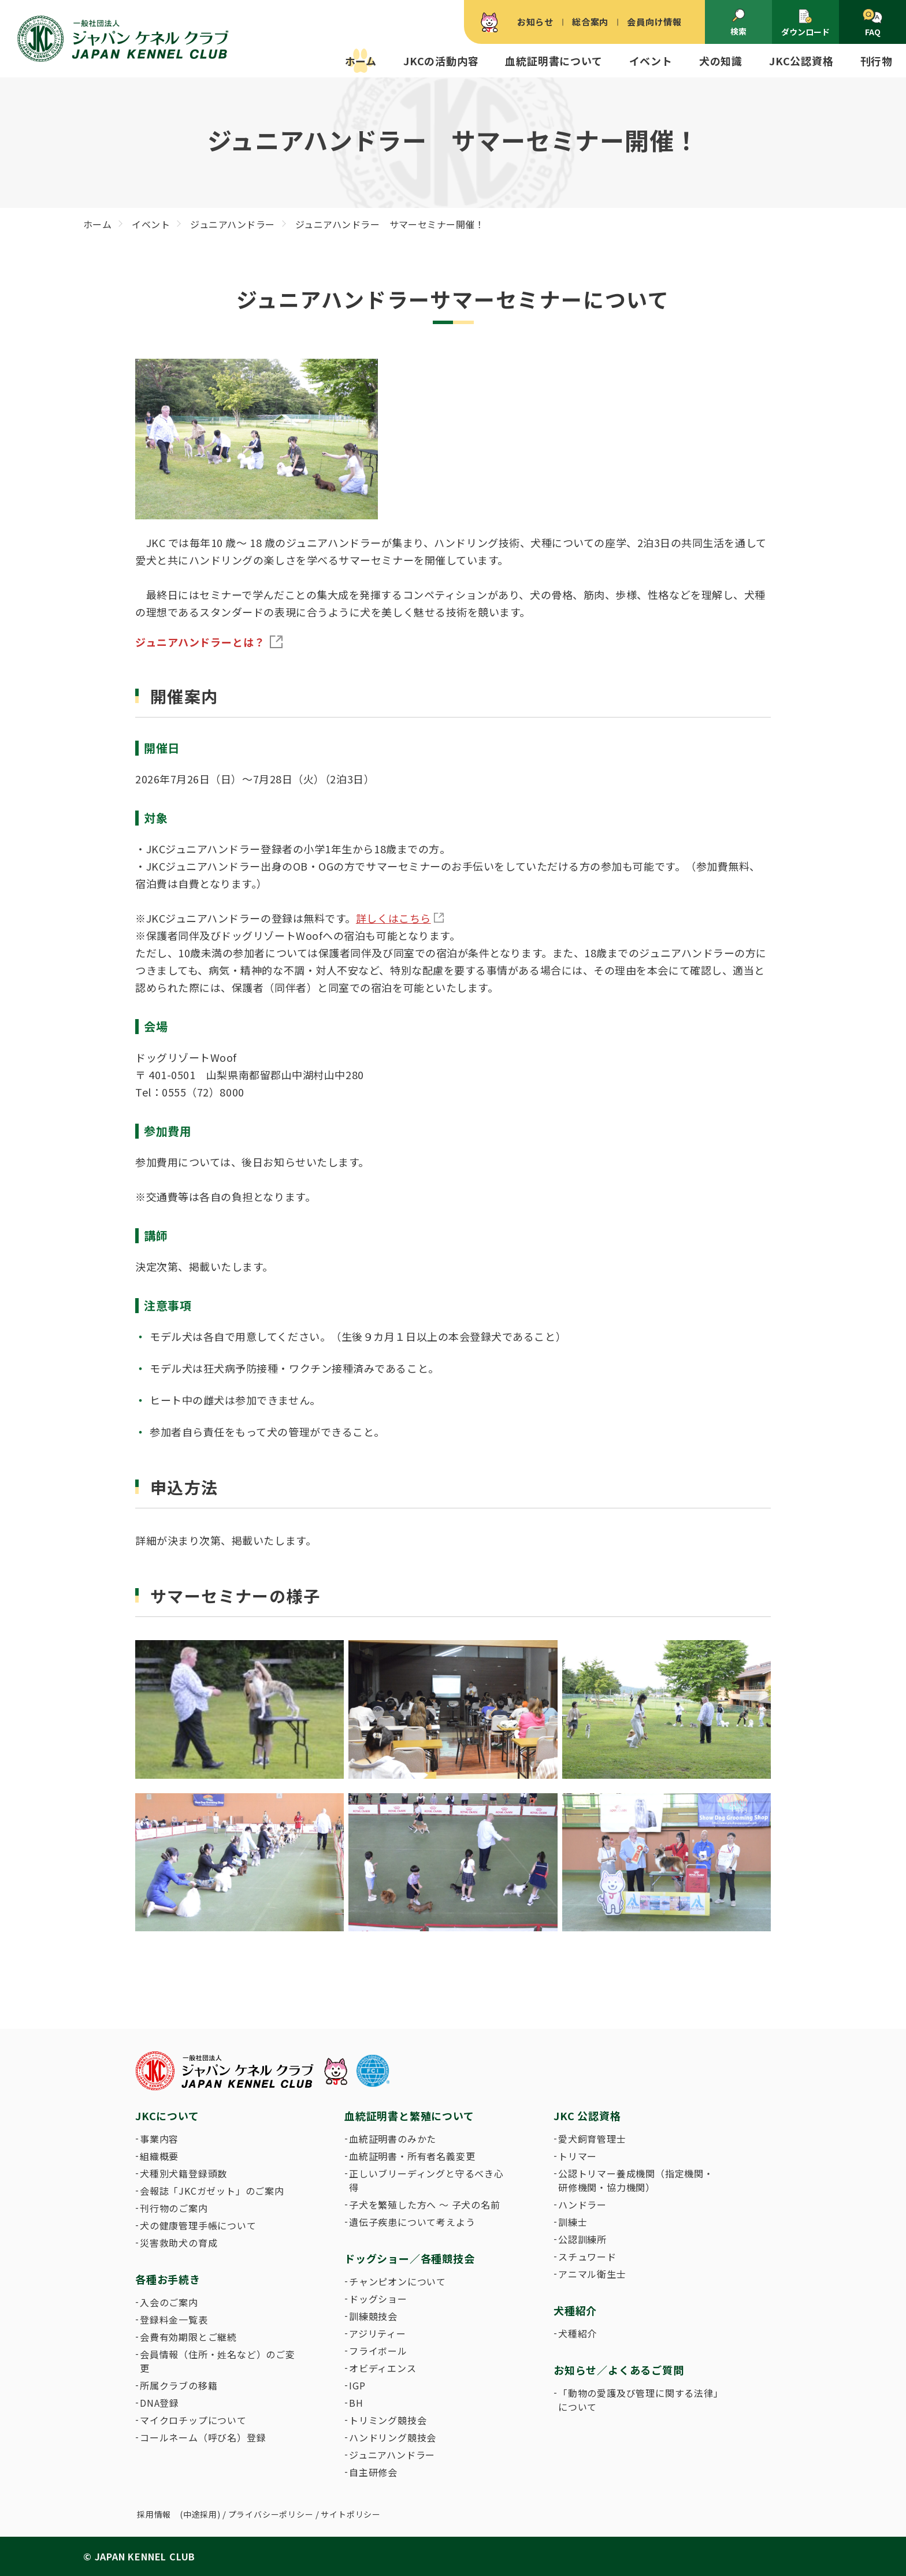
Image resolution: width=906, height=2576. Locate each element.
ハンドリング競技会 (392, 2437)
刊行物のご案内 (174, 2208)
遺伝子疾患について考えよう (412, 2222)
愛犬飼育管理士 (592, 2139)
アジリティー (377, 2333)
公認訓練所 (582, 2239)
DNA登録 (159, 2403)
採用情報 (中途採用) (179, 2514)
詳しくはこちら (393, 917)
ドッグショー (378, 2299)
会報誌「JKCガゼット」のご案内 (212, 2191)
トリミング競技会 (387, 2420)
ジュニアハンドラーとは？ (200, 642)
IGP (357, 2385)
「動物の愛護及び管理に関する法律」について (638, 2400)
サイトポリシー (351, 2514)
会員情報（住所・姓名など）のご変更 (217, 2361)
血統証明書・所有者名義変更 (412, 2156)
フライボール (378, 2351)
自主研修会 (373, 2472)
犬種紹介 (577, 2333)
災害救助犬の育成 (178, 2243)
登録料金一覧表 (174, 2319)
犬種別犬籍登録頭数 (183, 2173)
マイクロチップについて (193, 2420)
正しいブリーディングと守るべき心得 (426, 2180)
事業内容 (159, 2139)
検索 (738, 22)
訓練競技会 (373, 2316)
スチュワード (587, 2256)
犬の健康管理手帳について (198, 2225)
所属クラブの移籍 (178, 2385)
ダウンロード (805, 23)
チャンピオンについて (397, 2281)
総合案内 (590, 22)
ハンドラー (582, 2204)
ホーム (361, 60)
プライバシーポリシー (271, 2514)
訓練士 (572, 2222)
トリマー (577, 2156)
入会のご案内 (169, 2302)
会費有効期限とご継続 (188, 2337)
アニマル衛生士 (592, 2274)
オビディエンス (383, 2368)
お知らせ (535, 22)
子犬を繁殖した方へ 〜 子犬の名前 (424, 2204)
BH (356, 2403)
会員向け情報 (654, 22)
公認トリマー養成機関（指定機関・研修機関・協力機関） (636, 2180)
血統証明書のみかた (392, 2139)
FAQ (872, 23)
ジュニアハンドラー (392, 2455)
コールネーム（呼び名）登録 (203, 2437)
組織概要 (159, 2156)
